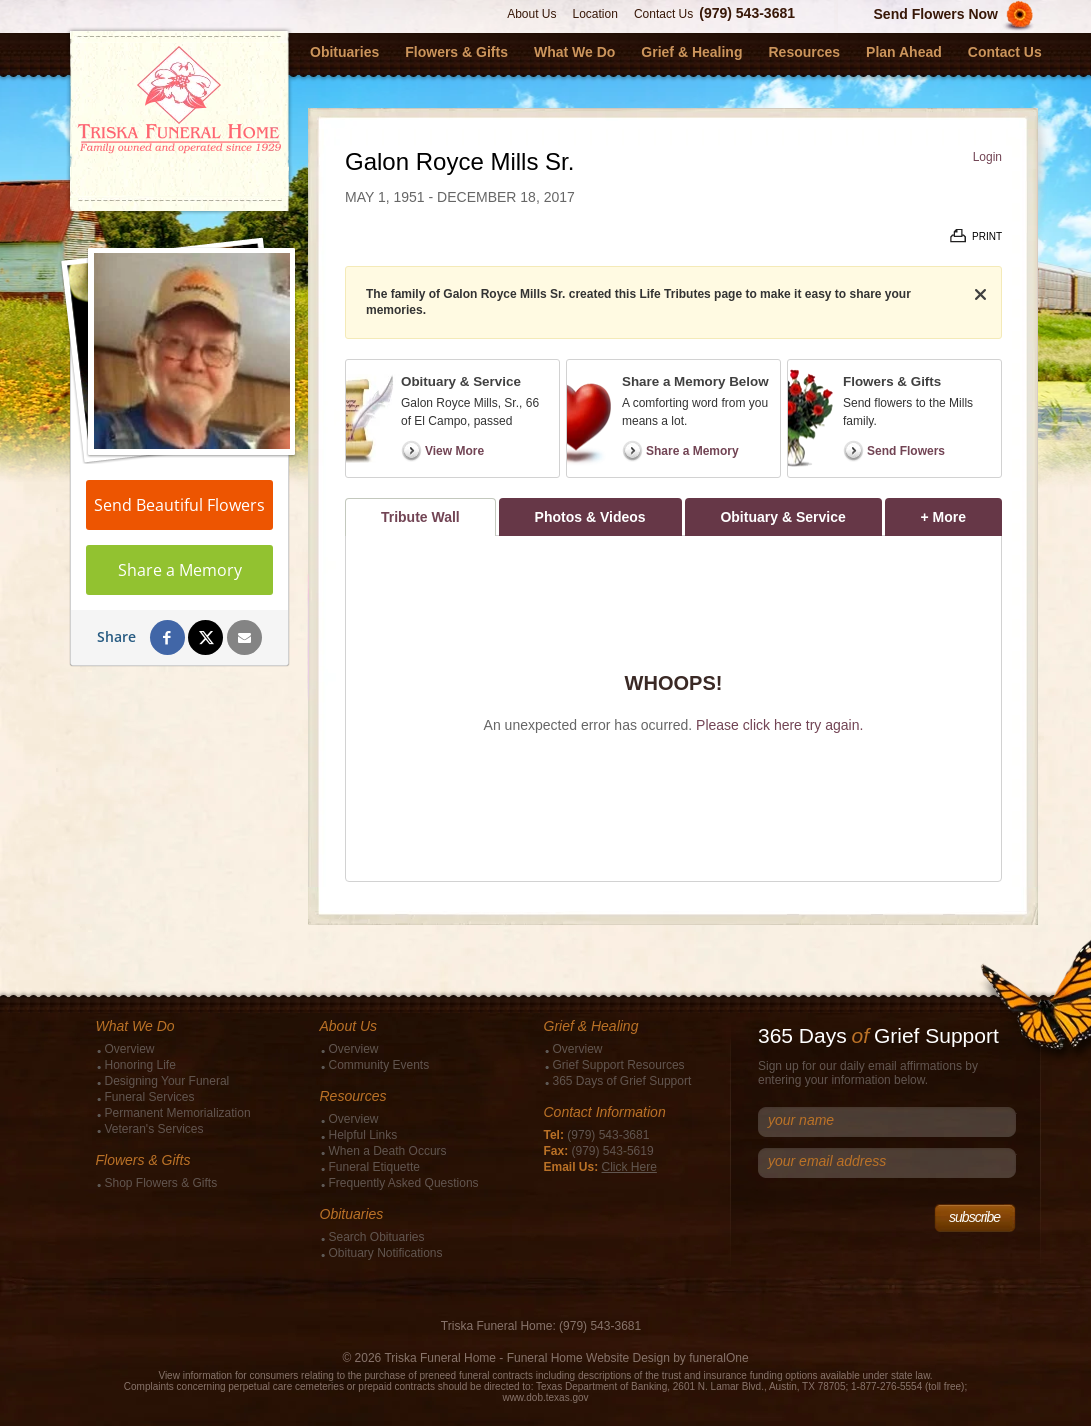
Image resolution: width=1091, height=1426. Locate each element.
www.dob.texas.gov (545, 1397)
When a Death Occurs (388, 1151)
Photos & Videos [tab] (590, 517)
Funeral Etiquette (374, 1167)
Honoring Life (140, 1065)
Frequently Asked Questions (404, 1183)
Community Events (379, 1065)
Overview (130, 1049)
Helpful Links (363, 1135)
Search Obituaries (377, 1237)
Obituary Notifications (386, 1253)
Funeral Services (150, 1097)
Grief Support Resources (619, 1065)
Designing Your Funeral (167, 1081)
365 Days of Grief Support (622, 1081)
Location (595, 14)
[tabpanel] (673, 708)
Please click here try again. (779, 725)
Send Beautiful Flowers (179, 505)
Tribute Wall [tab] (420, 517)
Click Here (629, 1167)
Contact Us (663, 14)
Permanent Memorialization (178, 1113)
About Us (531, 14)
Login (987, 157)
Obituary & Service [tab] (782, 517)
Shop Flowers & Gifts (161, 1183)
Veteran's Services (154, 1129)
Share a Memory (180, 570)
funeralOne (718, 1358)
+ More (961, 511)
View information (195, 1375)
